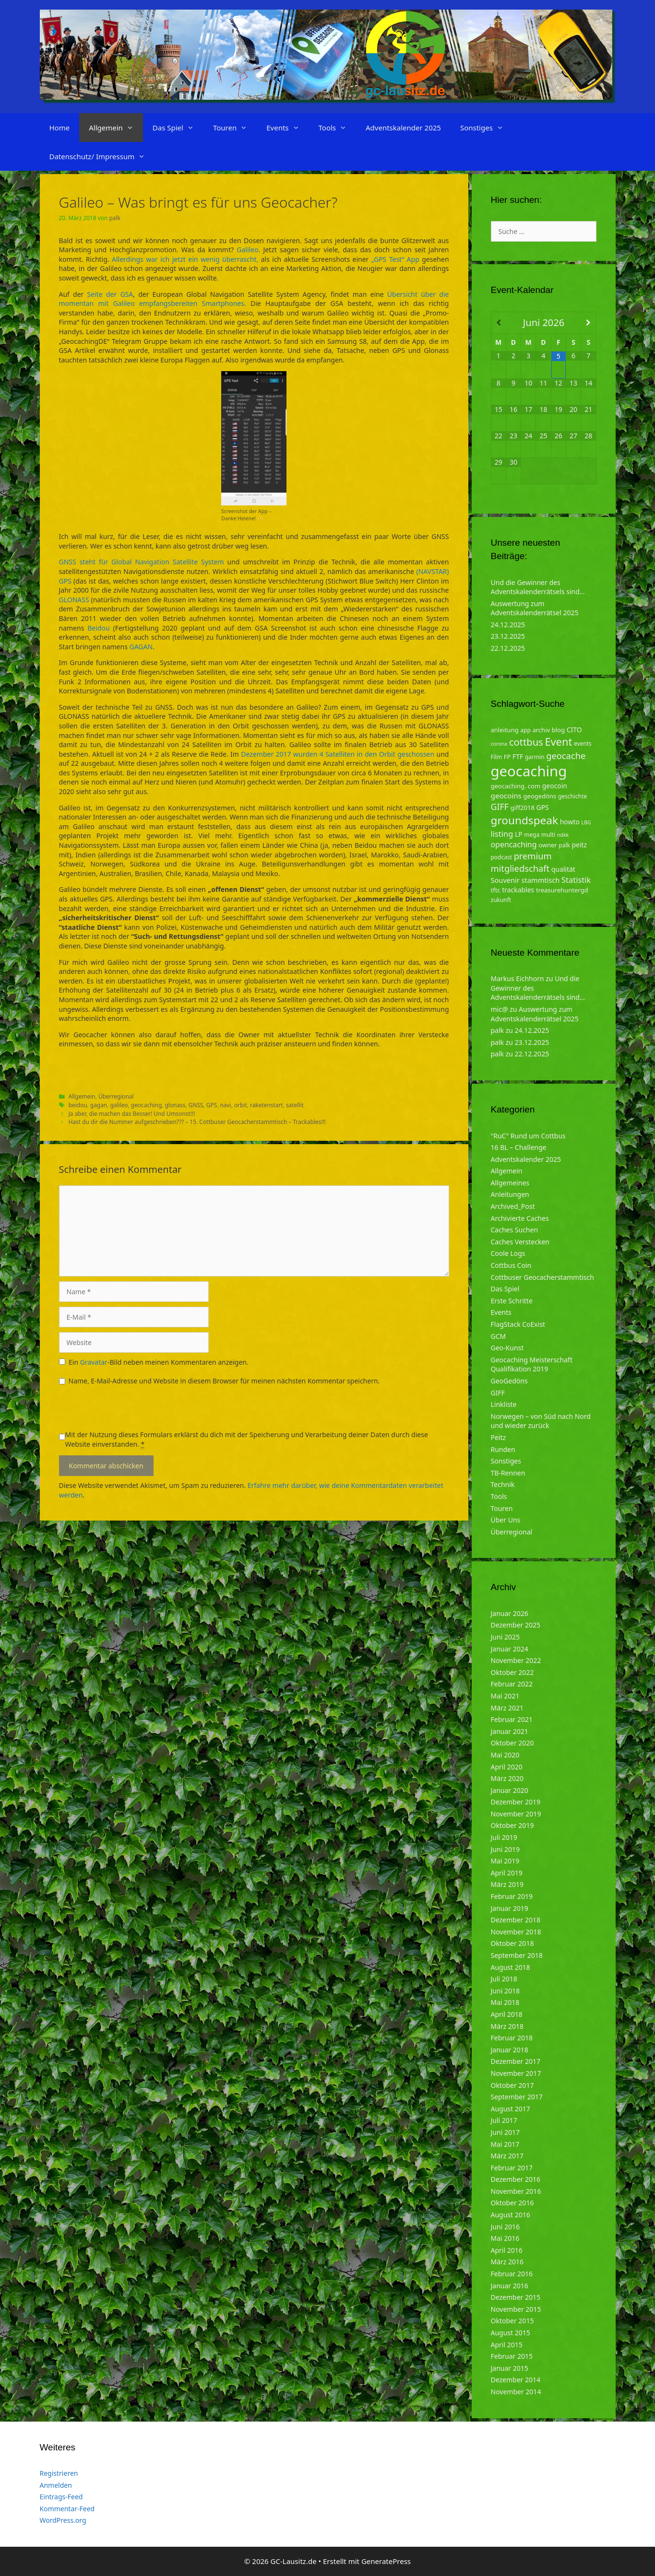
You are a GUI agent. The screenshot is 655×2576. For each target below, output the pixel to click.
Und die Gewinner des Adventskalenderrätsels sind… (538, 587)
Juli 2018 (504, 1978)
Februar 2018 (512, 2037)
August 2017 (510, 2108)
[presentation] (132, 1411)
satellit (295, 1105)
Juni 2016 (505, 2226)
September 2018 (517, 1955)
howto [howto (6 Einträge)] (570, 821)
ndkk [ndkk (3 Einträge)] (563, 834)
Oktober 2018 (512, 1943)
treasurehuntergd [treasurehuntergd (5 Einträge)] (562, 890)
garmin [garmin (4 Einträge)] (535, 757)
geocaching (146, 1105)
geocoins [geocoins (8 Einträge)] (506, 795)
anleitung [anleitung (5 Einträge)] (505, 730)
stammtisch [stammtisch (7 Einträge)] (541, 880)
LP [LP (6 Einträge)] (519, 834)
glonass (175, 1105)
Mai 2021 (505, 1695)
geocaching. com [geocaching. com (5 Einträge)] (516, 786)
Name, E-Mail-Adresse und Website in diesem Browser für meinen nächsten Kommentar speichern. (224, 1380)
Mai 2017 (505, 2144)
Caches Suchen (514, 1229)
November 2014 (516, 2391)
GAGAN (141, 646)
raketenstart (266, 1105)
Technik (503, 1484)
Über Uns (506, 1519)
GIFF (498, 1392)
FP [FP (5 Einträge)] (507, 756)
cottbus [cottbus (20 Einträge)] (526, 742)
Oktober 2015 (512, 2320)
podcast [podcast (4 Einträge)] (501, 857)
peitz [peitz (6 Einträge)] (579, 844)
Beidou (98, 627)
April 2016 (507, 2250)
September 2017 (517, 2096)
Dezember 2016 (516, 2179)
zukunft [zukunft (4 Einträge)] (501, 900)
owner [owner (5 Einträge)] (547, 845)
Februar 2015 (512, 2356)
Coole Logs (508, 1253)
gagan (98, 1105)
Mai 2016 (505, 2238)
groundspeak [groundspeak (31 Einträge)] (525, 820)
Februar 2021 (512, 1719)
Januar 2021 (509, 1731)
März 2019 (507, 1884)
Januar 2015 (509, 2368)
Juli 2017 (504, 2120)
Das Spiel (178, 127)
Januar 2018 (509, 2049)
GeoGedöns (509, 1380)
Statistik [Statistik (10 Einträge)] (576, 879)
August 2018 (510, 1967)
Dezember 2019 (516, 1801)
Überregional (116, 1096)
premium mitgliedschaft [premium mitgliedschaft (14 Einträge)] (521, 862)
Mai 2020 (505, 1754)
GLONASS (74, 599)
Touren (235, 127)
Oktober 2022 (512, 1672)
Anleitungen (510, 1194)
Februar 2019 (512, 1896)
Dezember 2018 (516, 1919)
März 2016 (507, 2261)
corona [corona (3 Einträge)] (499, 743)
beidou (78, 1105)
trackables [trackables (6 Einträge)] (518, 889)
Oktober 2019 (512, 1825)
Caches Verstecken (520, 1241)
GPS (211, 1105)
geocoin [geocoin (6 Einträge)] (554, 785)
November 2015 (516, 2309)
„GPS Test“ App (395, 259)
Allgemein (116, 127)
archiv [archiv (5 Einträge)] (541, 730)
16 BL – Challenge (519, 1147)
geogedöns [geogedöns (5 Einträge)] (540, 796)
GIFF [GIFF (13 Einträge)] (500, 806)
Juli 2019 (504, 1837)
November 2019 (516, 1813)
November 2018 (516, 1931)
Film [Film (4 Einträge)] (496, 757)
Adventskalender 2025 (403, 127)
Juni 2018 (505, 1990)
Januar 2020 (509, 1790)
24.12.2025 (508, 624)
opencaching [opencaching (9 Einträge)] (514, 844)
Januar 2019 (509, 1908)
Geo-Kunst (507, 1347)
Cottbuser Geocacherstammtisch (542, 1277)
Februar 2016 (512, 2273)
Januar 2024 (509, 1648)
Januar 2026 (509, 1613)
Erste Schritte (512, 1300)
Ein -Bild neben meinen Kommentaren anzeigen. (159, 1362)
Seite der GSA (110, 294)
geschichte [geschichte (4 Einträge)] (572, 796)
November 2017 (516, 2073)
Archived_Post (513, 1206)
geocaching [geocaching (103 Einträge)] (529, 771)
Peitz (498, 1437)
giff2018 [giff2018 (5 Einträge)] (523, 807)
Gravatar (93, 1362)
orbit (240, 1105)
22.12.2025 (508, 648)
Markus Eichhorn (517, 978)
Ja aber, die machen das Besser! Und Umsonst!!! (132, 1113)
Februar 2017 (512, 2167)
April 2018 (507, 2014)
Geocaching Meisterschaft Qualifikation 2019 (531, 1364)
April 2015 (507, 2344)
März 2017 (507, 2155)
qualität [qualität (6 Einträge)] (563, 869)
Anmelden (56, 2485)
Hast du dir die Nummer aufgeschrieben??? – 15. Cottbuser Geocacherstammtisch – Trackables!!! (197, 1121)
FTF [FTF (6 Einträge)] (517, 756)
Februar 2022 (512, 1683)
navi (225, 1105)
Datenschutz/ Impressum (102, 156)
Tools (338, 127)
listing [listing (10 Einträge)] (502, 833)
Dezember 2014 (516, 2379)
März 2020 (507, 1778)
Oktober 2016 (512, 2202)
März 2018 (507, 2026)
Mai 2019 (505, 1860)
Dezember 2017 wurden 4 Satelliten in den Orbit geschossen (337, 754)
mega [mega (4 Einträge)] (531, 835)
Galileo (247, 249)
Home (59, 127)
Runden (503, 1449)
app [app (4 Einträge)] (525, 730)
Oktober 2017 (512, 2085)
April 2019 (507, 1872)
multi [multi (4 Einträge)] (548, 835)
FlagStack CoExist (518, 1324)
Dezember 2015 (516, 2297)
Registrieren (59, 2473)
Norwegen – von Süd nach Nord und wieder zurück (541, 1421)
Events (287, 127)
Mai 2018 (505, 2002)
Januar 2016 (509, 2285)
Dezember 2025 (516, 1624)
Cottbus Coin (511, 1265)
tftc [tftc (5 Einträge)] (495, 890)
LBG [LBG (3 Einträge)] (586, 822)
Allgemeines (510, 1182)
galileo (119, 1105)
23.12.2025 (508, 636)
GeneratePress (386, 2561)
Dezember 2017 (516, 2061)
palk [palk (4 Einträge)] (564, 845)
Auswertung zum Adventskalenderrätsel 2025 (535, 608)
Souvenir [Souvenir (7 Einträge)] (505, 880)
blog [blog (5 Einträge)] (558, 730)
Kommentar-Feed (67, 2508)
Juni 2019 (505, 1849)
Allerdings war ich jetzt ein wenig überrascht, (185, 259)
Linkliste (504, 1404)
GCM (498, 1336)
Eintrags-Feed (61, 2496)
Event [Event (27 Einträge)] (558, 742)
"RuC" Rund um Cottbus (528, 1135)
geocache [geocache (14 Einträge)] (565, 755)
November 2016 (516, 2191)
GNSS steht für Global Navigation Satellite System (141, 561)
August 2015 (510, 2332)
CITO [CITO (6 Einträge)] (574, 729)
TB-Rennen (508, 1472)
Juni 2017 (505, 2132)
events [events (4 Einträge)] (583, 743)
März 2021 (507, 1707)
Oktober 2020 (512, 1742)
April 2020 (507, 1766)
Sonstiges (486, 127)
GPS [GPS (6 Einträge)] (542, 807)
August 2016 (510, 2214)
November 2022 (516, 1660)
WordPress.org (63, 2520)
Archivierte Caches (520, 1218)
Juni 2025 (505, 1636)
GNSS (196, 1105)
